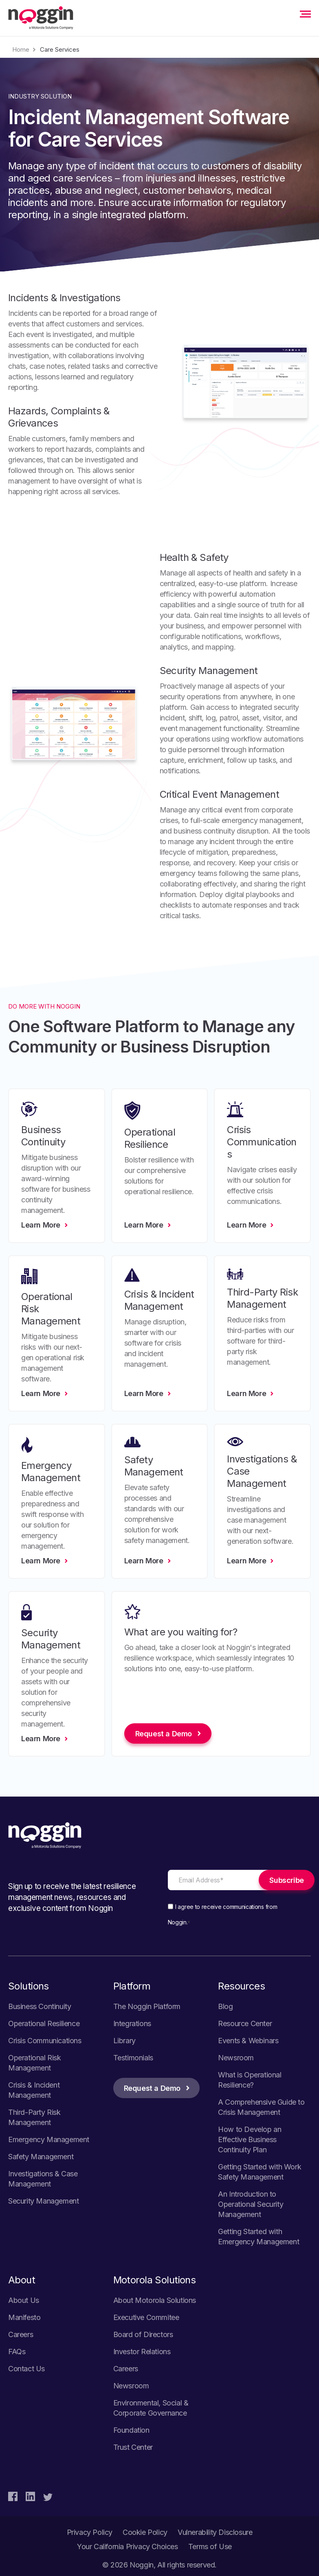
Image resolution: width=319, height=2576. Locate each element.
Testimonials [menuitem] (133, 2057)
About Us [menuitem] (23, 2300)
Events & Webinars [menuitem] (248, 2040)
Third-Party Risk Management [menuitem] (34, 2117)
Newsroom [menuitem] (236, 2057)
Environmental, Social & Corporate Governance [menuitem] (151, 2408)
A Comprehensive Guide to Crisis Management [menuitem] (261, 2107)
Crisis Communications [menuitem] (44, 2040)
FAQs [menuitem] (16, 2351)
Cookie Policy (145, 2532)
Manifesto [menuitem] (24, 2317)
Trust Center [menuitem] (133, 2447)
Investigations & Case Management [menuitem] (43, 2178)
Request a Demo (152, 2088)
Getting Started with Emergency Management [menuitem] (258, 2236)
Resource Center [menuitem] (245, 2023)
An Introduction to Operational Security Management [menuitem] (250, 2204)
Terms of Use (210, 2546)
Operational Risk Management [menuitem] (34, 2062)
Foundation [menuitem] (131, 2430)
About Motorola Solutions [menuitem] (154, 2300)
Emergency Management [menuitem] (48, 2139)
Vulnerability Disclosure (215, 2532)
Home (20, 49)
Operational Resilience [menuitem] (43, 2023)
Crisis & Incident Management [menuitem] (33, 2090)
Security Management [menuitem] (43, 2201)
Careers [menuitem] (20, 2334)
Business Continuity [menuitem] (39, 2006)
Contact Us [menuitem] (26, 2368)
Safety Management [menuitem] (40, 2156)
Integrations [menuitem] (132, 2023)
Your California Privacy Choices (127, 2546)
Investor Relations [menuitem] (142, 2351)
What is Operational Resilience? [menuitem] (249, 2079)
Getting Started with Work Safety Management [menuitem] (259, 2171)
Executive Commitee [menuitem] (146, 2317)
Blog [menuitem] (225, 2006)
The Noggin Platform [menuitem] (146, 2006)
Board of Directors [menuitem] (143, 2334)
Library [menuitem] (124, 2040)
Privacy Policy (89, 2532)
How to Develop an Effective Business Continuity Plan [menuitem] (249, 2139)
